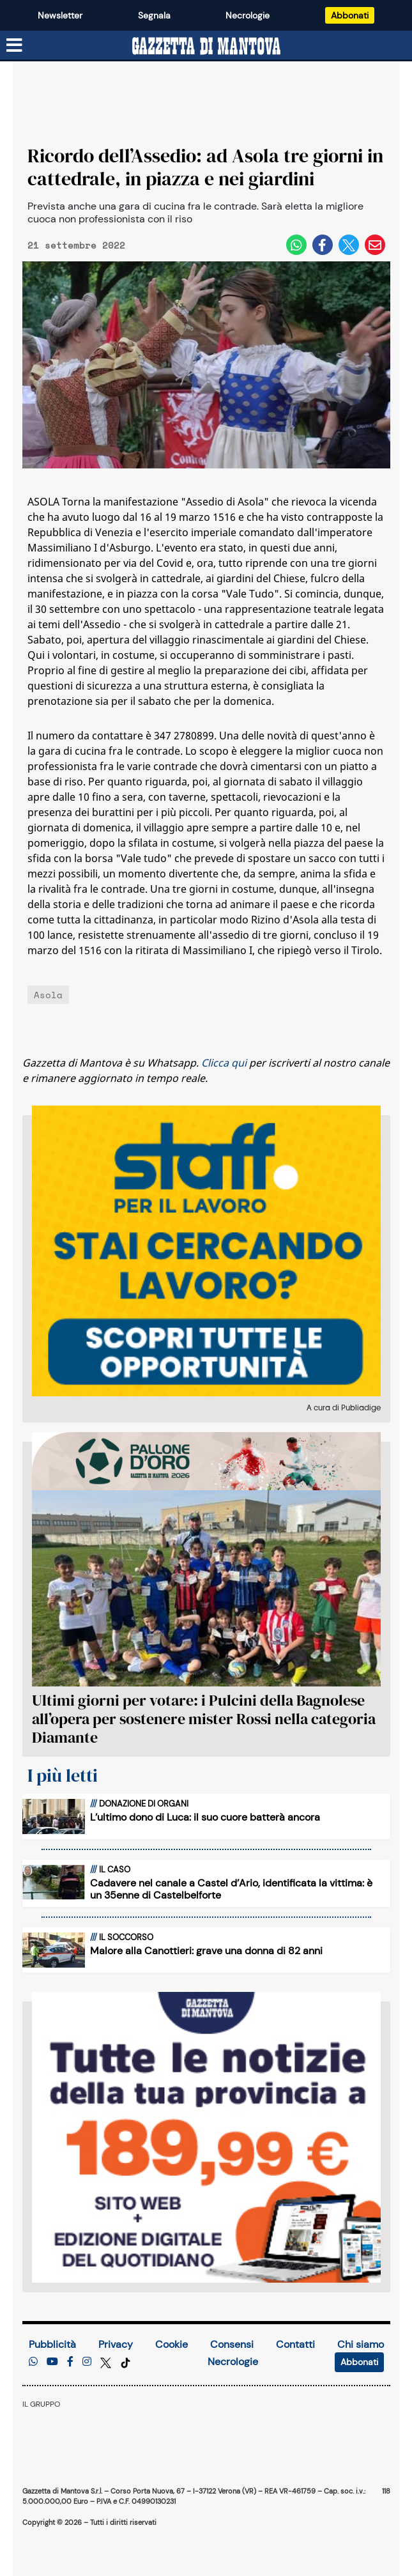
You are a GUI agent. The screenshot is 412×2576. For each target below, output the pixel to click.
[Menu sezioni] (14, 46)
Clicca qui (224, 1063)
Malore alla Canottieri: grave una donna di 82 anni (206, 1950)
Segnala (154, 15)
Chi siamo (360, 2344)
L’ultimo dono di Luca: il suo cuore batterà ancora (205, 1817)
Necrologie (247, 15)
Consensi (232, 2344)
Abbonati (350, 15)
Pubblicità (52, 2344)
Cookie (171, 2344)
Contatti (295, 2344)
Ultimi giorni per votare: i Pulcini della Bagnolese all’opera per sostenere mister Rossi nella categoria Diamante (204, 1719)
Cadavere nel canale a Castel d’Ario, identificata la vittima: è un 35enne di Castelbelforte (231, 1889)
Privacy (115, 2344)
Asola (48, 994)
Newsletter (60, 15)
